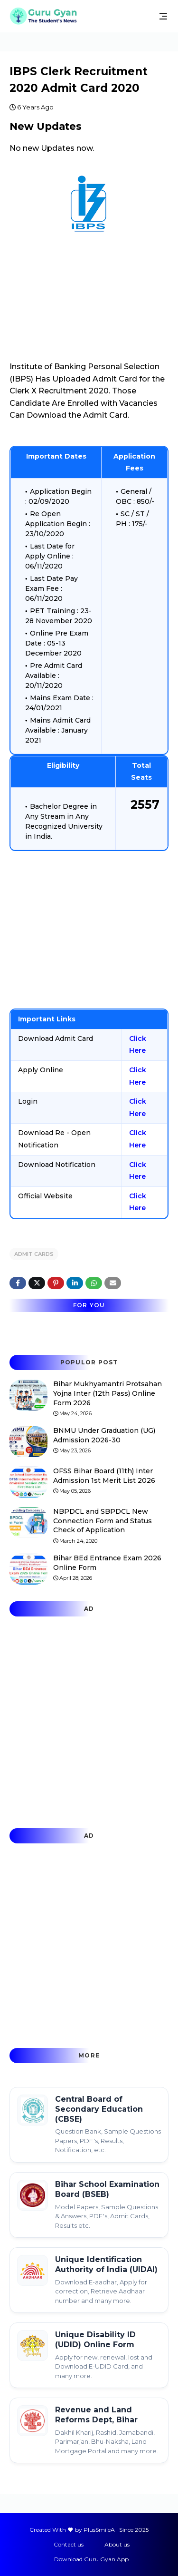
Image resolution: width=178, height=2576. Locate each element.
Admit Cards (34, 1254)
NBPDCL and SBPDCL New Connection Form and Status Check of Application (102, 1520)
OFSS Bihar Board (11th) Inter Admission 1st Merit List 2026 (104, 1476)
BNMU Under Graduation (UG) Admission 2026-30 (104, 1435)
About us (117, 2544)
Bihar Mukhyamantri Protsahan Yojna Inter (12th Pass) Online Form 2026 (107, 1393)
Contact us (69, 2544)
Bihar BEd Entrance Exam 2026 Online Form (107, 1563)
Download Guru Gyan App (91, 2559)
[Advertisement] (89, 930)
